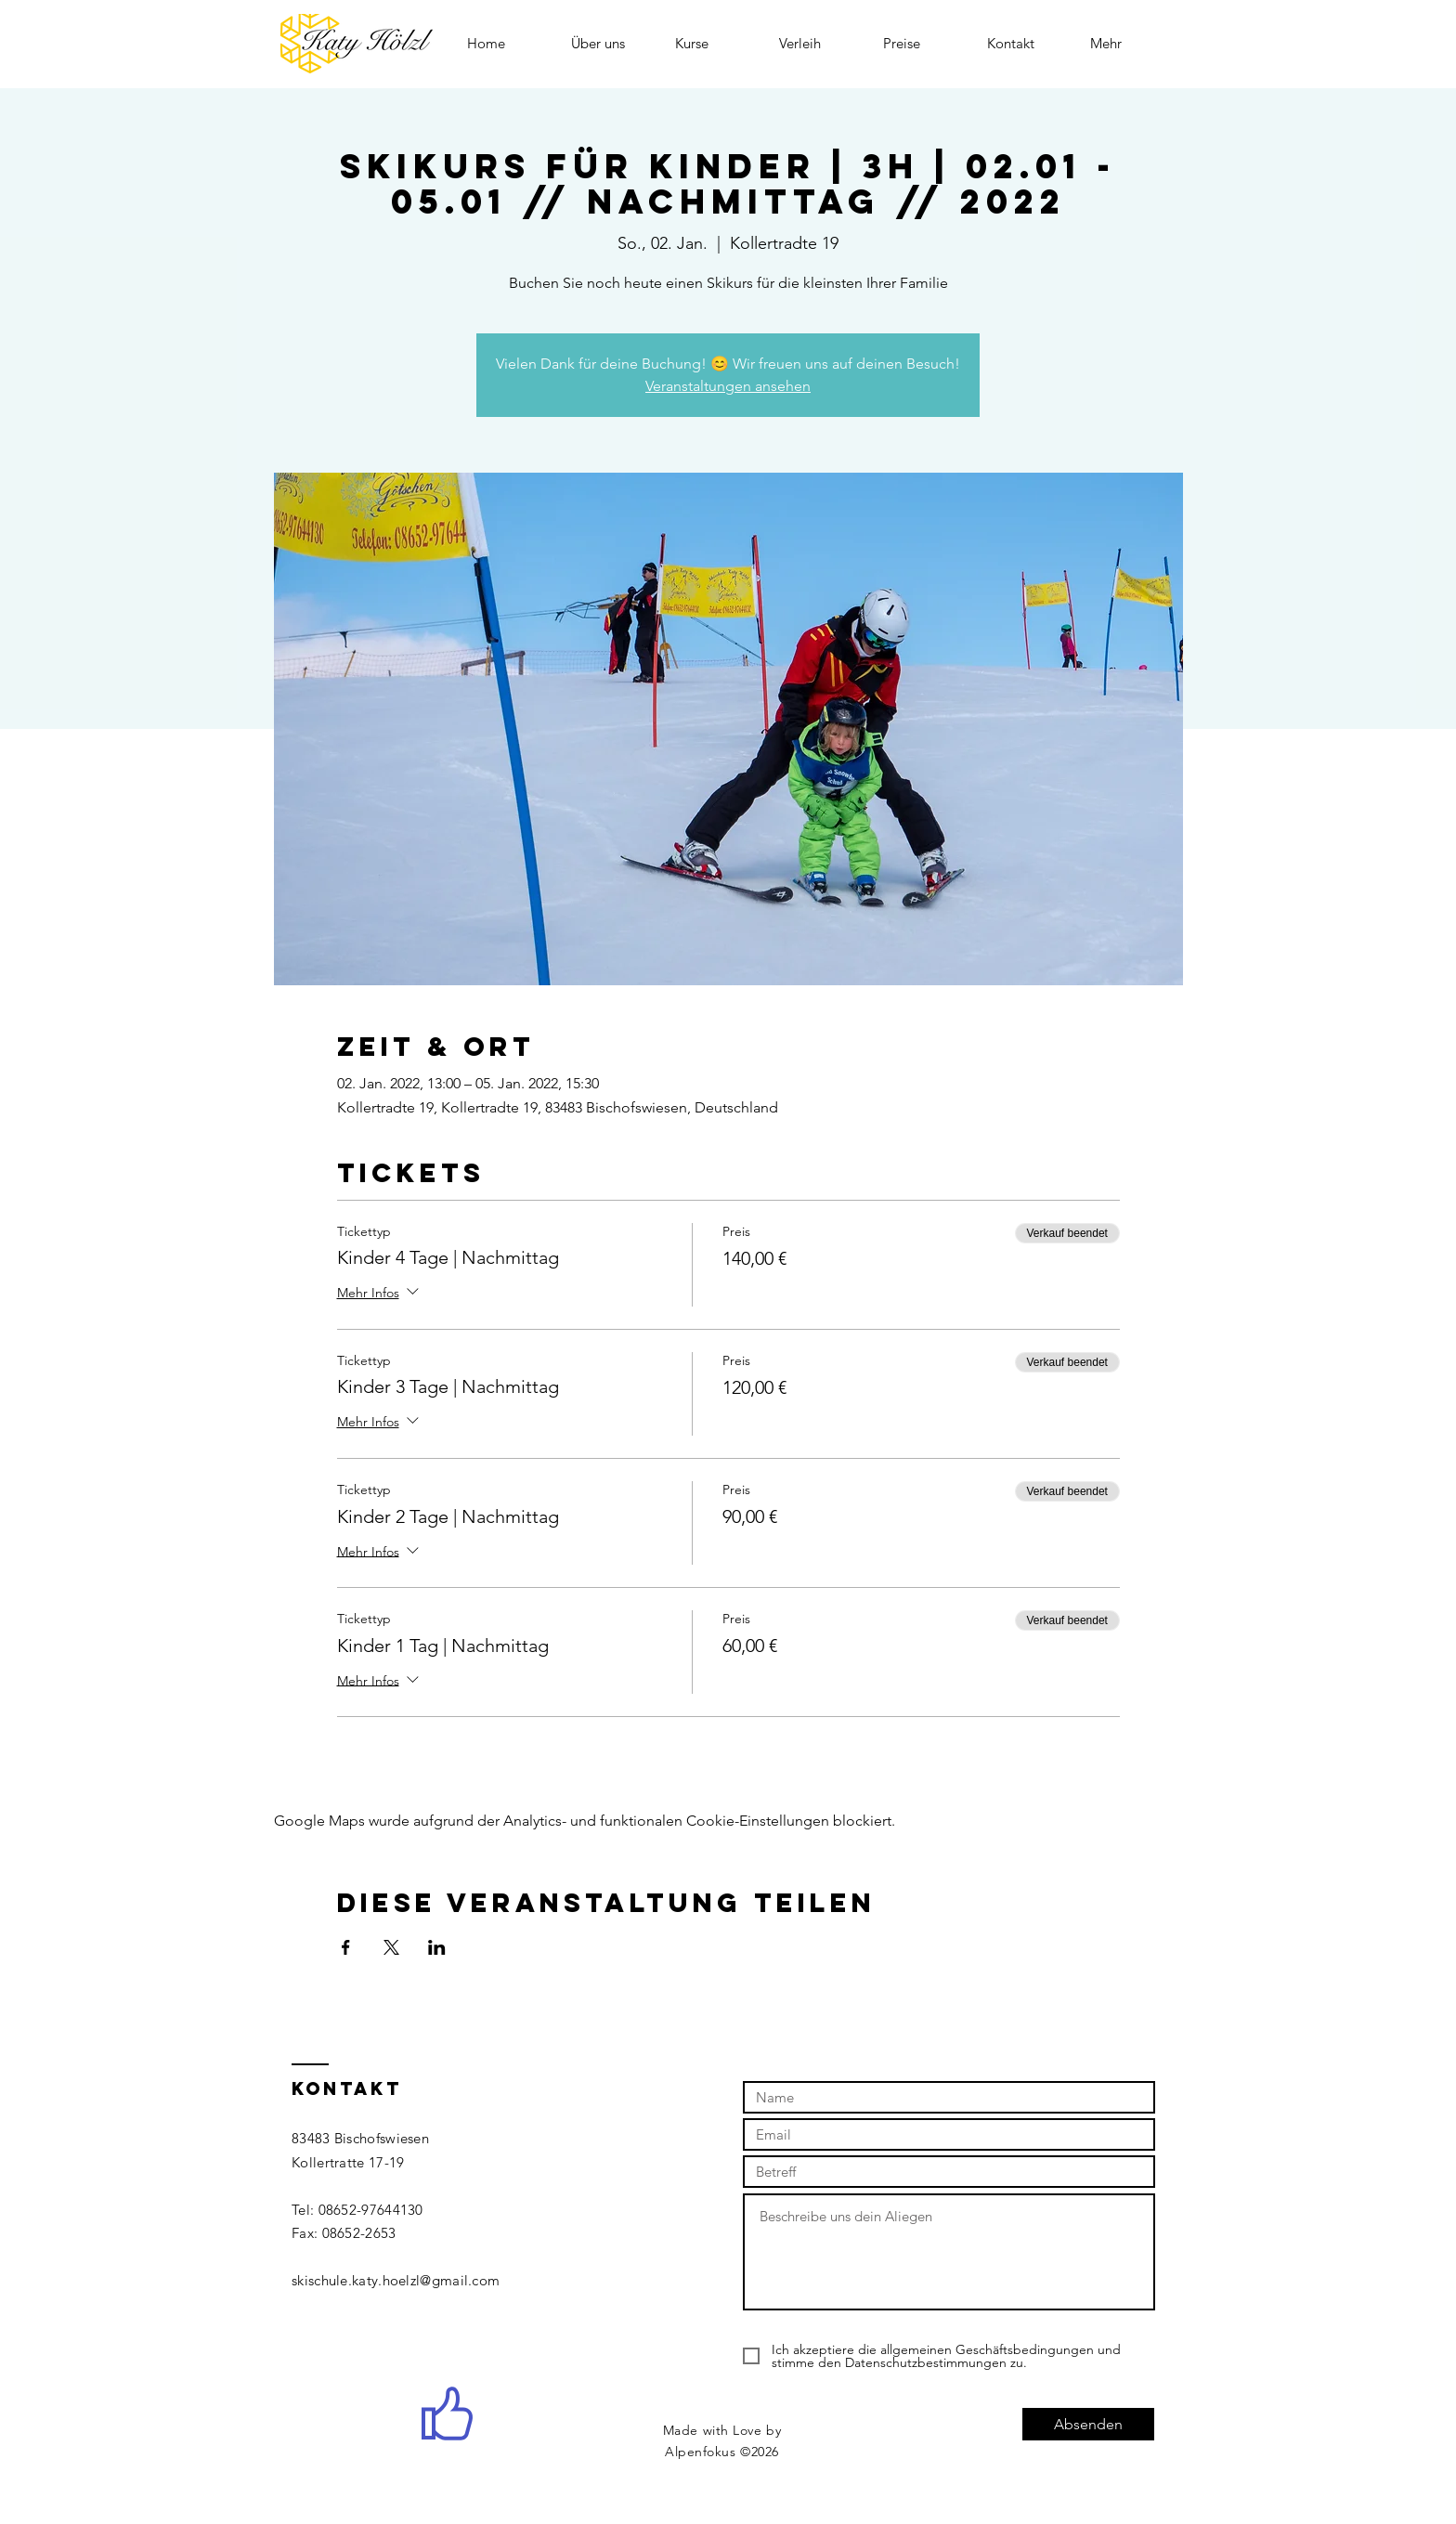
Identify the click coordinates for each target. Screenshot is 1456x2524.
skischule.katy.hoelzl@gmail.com (396, 2280)
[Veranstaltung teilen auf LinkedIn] (437, 1947)
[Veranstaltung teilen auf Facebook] (346, 1947)
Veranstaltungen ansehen (728, 386)
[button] (713, 43)
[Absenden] (1088, 2424)
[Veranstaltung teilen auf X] (391, 1947)
